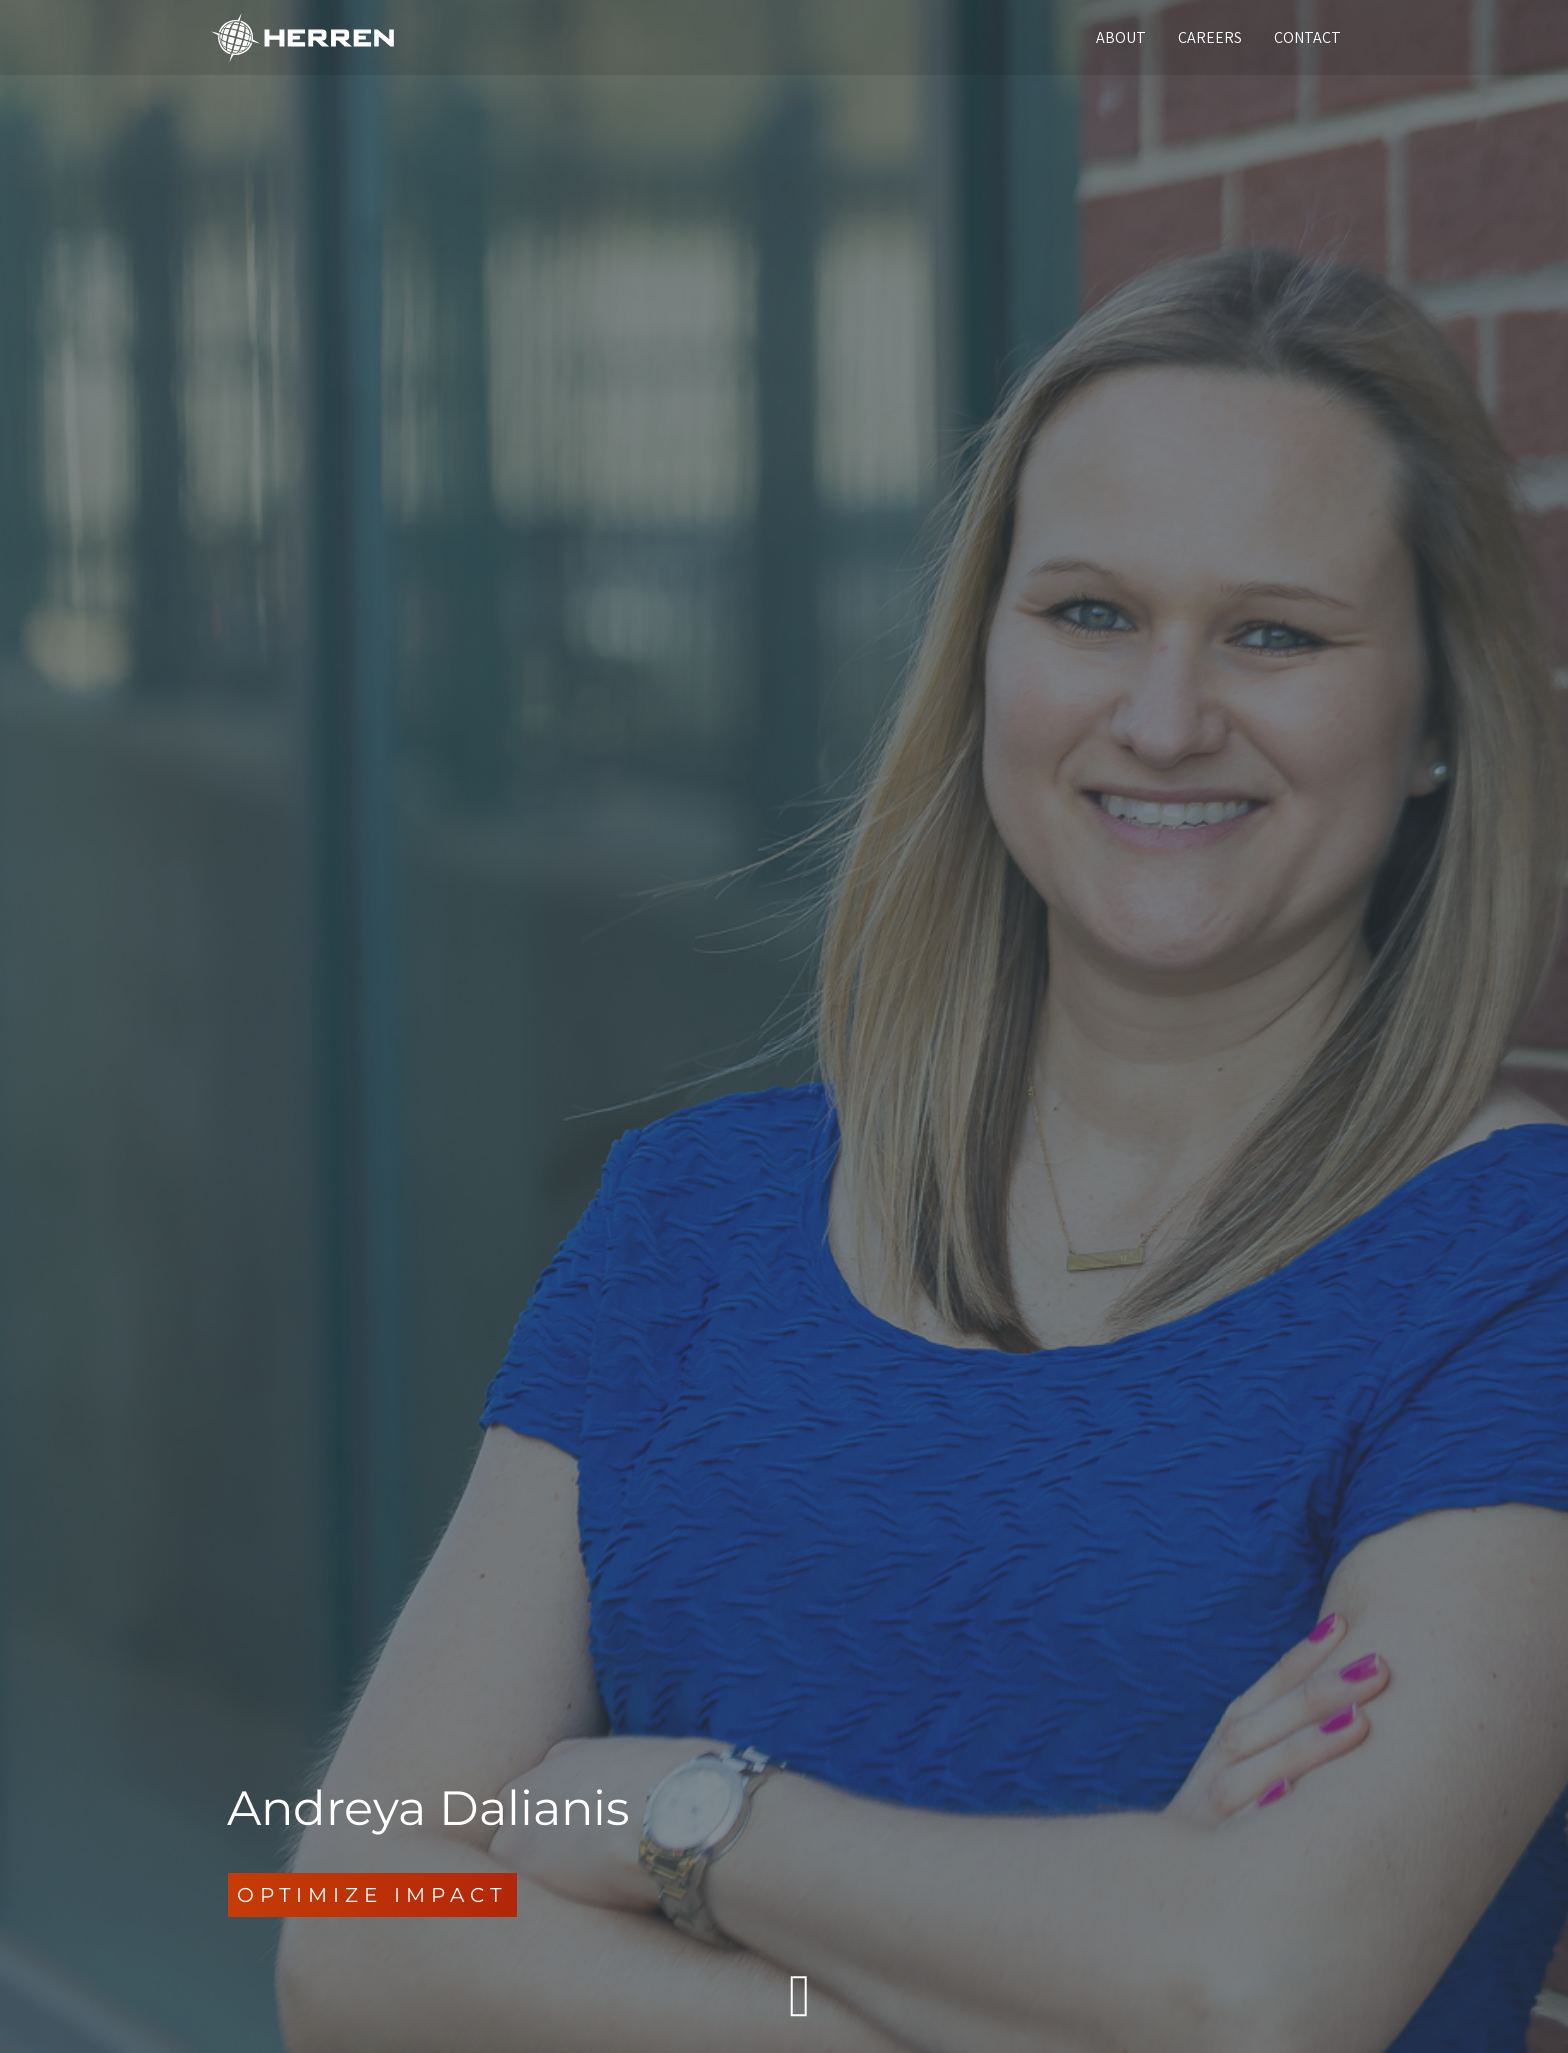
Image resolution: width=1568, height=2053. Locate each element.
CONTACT (1307, 37)
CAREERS (1210, 37)
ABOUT (1121, 37)
